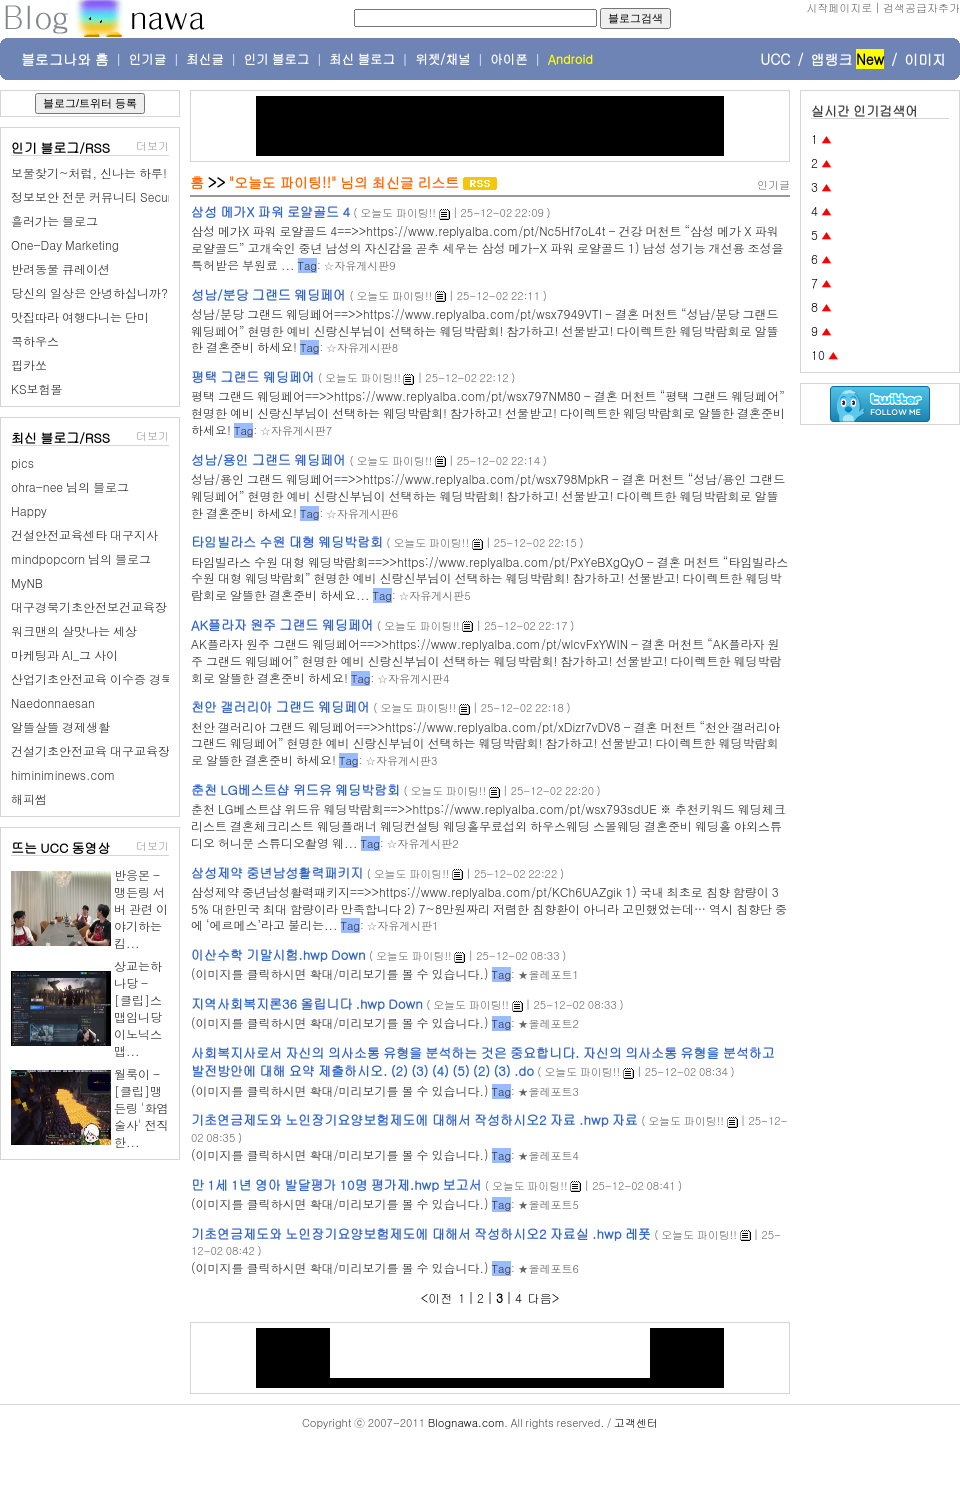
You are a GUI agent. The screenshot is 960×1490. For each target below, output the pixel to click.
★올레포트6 (547, 1268)
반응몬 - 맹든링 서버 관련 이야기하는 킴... (141, 908)
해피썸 (29, 798)
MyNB (27, 582)
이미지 (925, 59)
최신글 (205, 59)
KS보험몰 (37, 388)
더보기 (152, 145)
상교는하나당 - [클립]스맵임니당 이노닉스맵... (138, 1008)
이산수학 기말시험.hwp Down (278, 954)
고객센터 (636, 1422)
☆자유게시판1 (402, 925)
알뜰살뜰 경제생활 (60, 726)
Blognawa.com (466, 1422)
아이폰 (509, 59)
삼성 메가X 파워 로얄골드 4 (270, 211)
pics (22, 462)
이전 (440, 1297)
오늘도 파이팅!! (398, 212)
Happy (29, 510)
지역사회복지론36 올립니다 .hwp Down (307, 1003)
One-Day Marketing (65, 244)
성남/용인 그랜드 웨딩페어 (268, 459)
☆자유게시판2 (422, 843)
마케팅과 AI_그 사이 (64, 654)
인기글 (148, 59)
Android (570, 59)
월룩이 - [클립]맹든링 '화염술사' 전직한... (141, 1107)
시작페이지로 (839, 7)
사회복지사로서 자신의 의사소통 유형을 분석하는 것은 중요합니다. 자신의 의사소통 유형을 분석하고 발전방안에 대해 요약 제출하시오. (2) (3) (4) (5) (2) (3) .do (483, 1061)
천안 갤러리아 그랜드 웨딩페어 (280, 706)
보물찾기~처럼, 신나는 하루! (89, 172)
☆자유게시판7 (296, 430)
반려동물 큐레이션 (60, 268)
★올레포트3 (547, 1091)
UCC (775, 59)
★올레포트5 (547, 1204)
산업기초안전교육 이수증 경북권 (98, 678)
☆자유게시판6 (362, 513)
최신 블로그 (362, 59)
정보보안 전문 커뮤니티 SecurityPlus (109, 196)
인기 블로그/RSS (60, 147)
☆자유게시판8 (362, 347)
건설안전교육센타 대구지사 (84, 534)
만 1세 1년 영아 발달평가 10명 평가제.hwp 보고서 (336, 1184)
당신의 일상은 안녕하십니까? (89, 292)
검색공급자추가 (921, 7)
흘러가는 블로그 (54, 220)
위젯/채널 (442, 59)
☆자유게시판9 (359, 265)
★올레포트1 (547, 974)
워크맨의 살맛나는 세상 (74, 630)
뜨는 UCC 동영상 (61, 847)
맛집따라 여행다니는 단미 (80, 316)
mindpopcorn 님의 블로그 (81, 558)
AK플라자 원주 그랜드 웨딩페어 (282, 624)
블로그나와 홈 (65, 59)
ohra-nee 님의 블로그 (70, 486)
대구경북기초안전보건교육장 (89, 606)
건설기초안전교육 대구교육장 (90, 750)
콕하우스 (35, 340)
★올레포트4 (547, 1155)
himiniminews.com (63, 774)
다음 (540, 1297)
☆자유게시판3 (401, 760)
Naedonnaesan (53, 702)
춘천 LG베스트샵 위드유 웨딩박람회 (295, 789)
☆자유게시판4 (413, 678)
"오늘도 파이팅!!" (283, 182)
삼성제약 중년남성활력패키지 (277, 872)
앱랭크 (831, 59)
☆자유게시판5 (434, 595)
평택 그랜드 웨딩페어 (253, 376)
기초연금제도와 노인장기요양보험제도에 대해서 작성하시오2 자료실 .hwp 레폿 (421, 1233)
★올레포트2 (547, 1023)
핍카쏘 (29, 364)
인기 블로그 (277, 59)
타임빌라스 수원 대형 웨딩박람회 (287, 541)
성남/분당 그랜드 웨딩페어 (268, 294)
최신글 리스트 (416, 182)
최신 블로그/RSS (60, 437)
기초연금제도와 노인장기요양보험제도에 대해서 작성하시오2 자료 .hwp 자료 (414, 1119)
